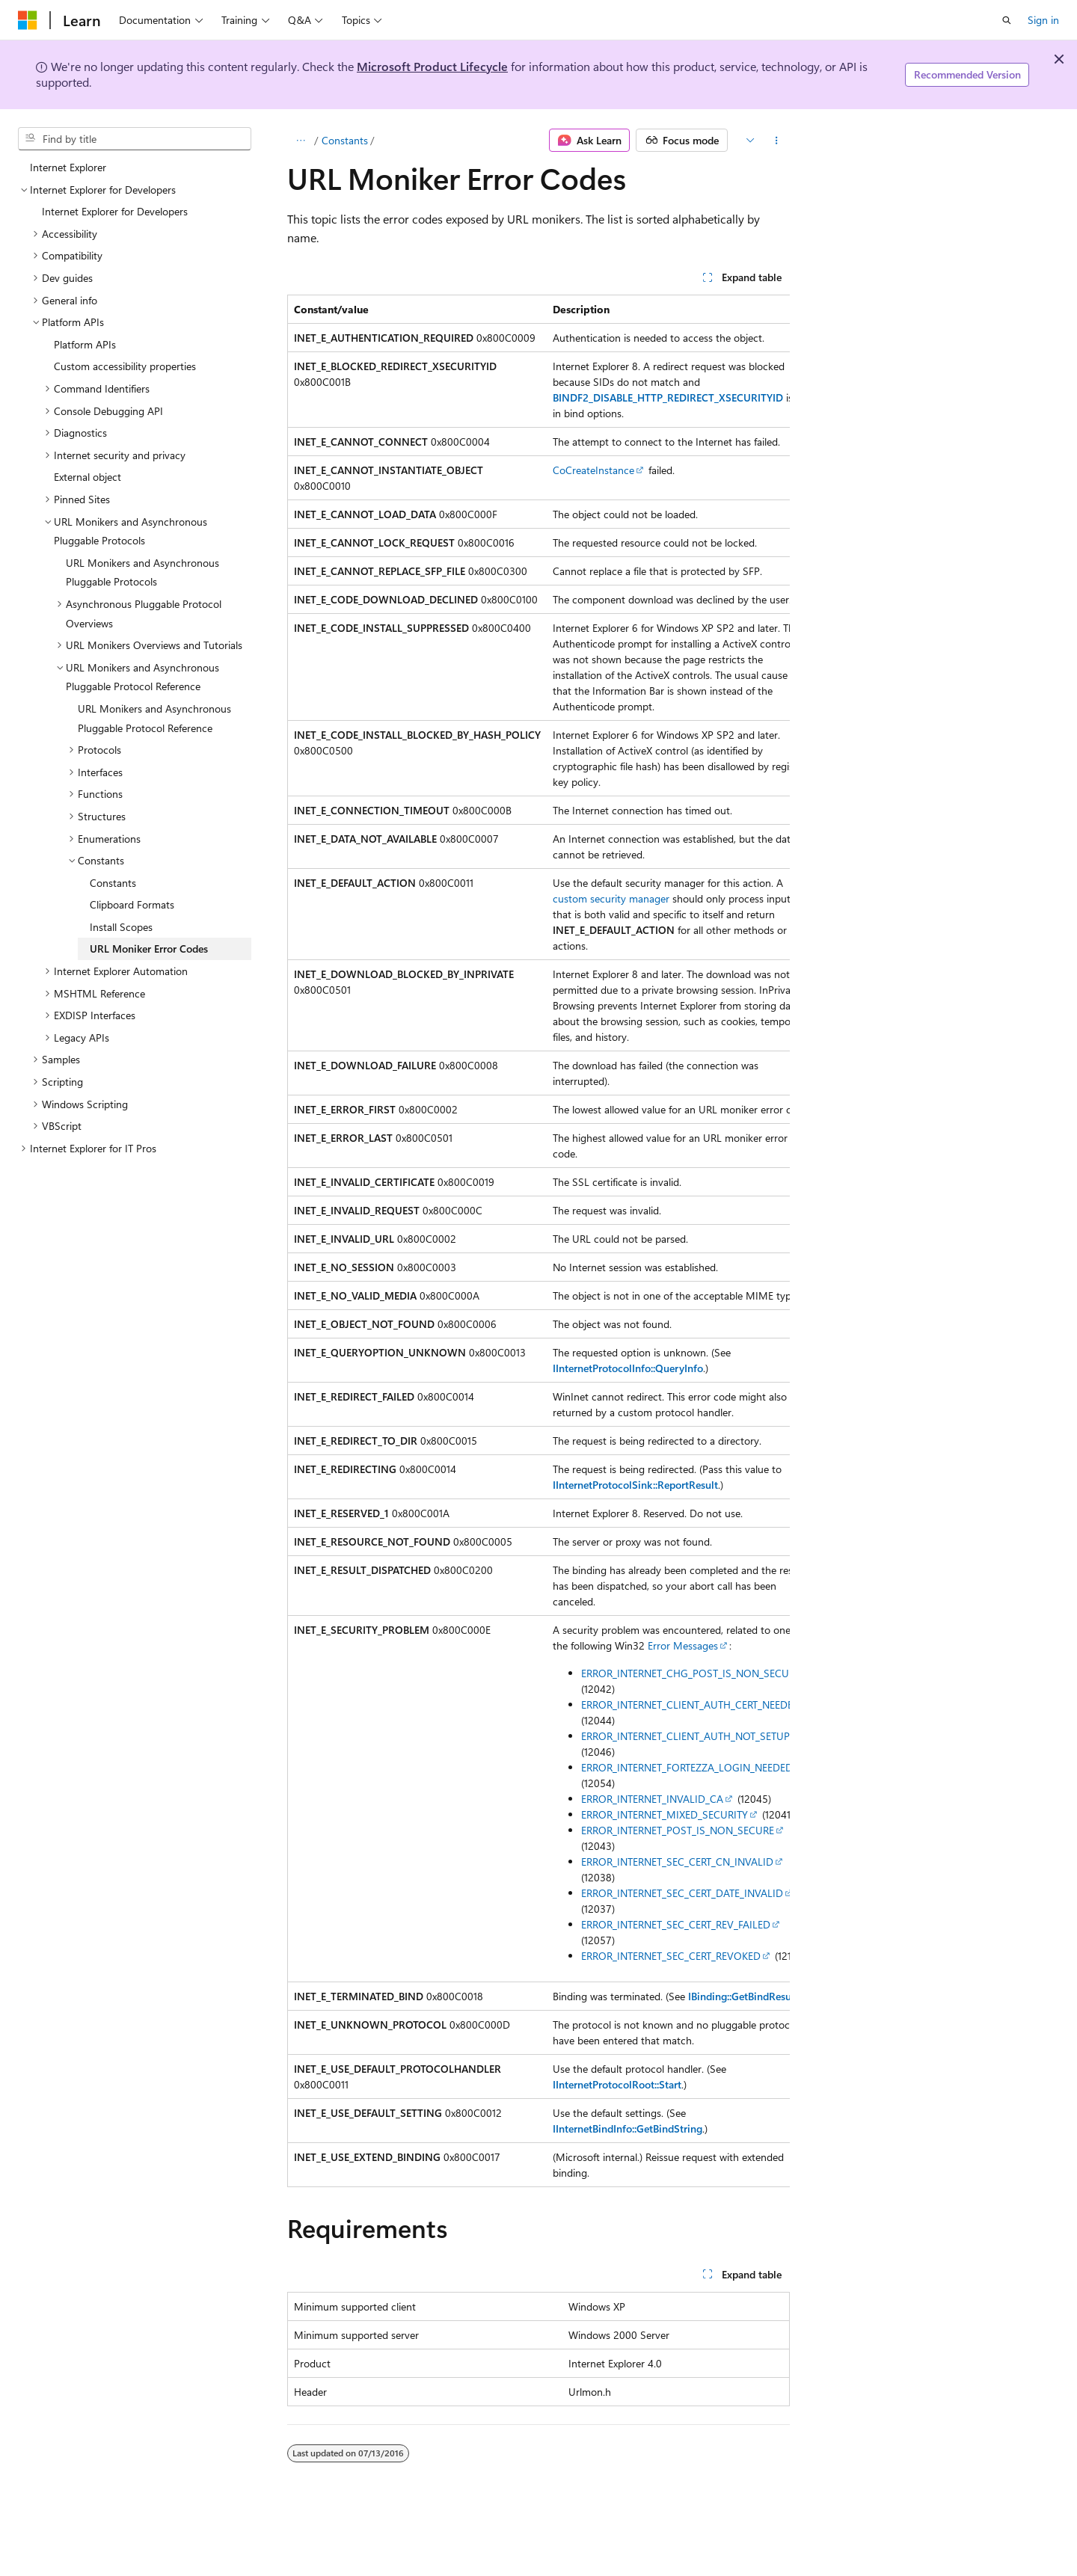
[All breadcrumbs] (300, 141)
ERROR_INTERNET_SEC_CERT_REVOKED (671, 1956)
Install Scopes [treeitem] (121, 927)
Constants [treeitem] (113, 883)
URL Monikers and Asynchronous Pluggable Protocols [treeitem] (142, 572)
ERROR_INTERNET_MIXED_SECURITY (664, 1814)
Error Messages (683, 1645)
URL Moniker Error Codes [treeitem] (149, 948)
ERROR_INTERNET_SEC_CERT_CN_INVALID (677, 1861)
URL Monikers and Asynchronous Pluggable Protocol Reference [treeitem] (154, 718)
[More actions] (777, 141)
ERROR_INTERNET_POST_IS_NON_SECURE (677, 1830)
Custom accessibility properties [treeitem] (125, 366)
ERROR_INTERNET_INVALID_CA (652, 1799)
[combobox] (134, 139)
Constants (345, 140)
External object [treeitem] (87, 477)
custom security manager (611, 898)
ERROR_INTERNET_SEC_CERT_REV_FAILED (675, 1924)
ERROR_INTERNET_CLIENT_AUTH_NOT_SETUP (685, 1736)
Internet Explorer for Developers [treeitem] (115, 211)
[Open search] (1007, 20)
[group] (538, 1241)
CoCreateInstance (593, 470)
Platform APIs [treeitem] (85, 344)
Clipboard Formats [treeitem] (132, 904)
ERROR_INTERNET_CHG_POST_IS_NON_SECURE (690, 1673)
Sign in (1043, 20)
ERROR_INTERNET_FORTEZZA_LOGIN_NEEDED (687, 1767)
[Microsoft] (27, 20)
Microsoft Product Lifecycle (432, 66)
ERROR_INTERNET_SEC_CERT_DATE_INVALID (682, 1893)
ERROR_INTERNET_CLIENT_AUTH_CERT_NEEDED (690, 1704)
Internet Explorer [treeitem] (68, 167)
